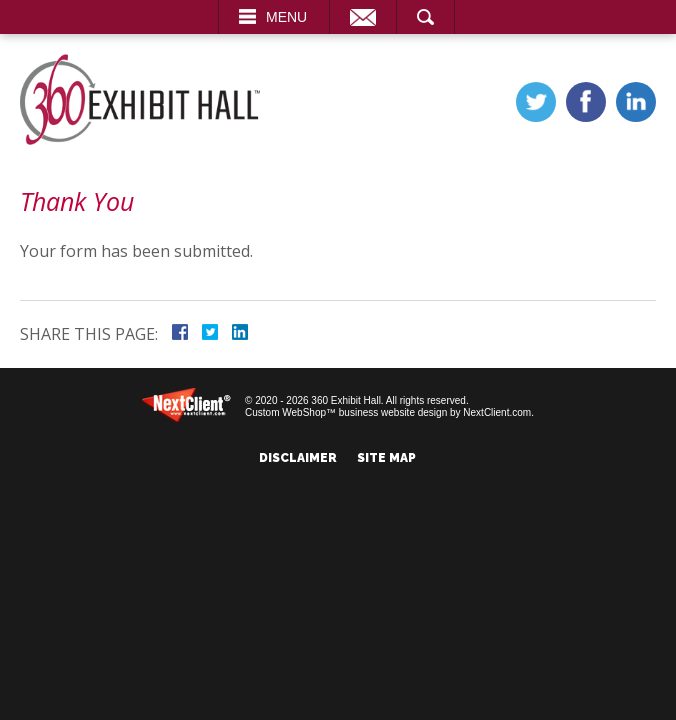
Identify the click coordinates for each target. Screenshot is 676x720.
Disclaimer (298, 458)
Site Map (386, 458)
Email (363, 17)
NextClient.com (497, 412)
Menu (286, 17)
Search (425, 17)
